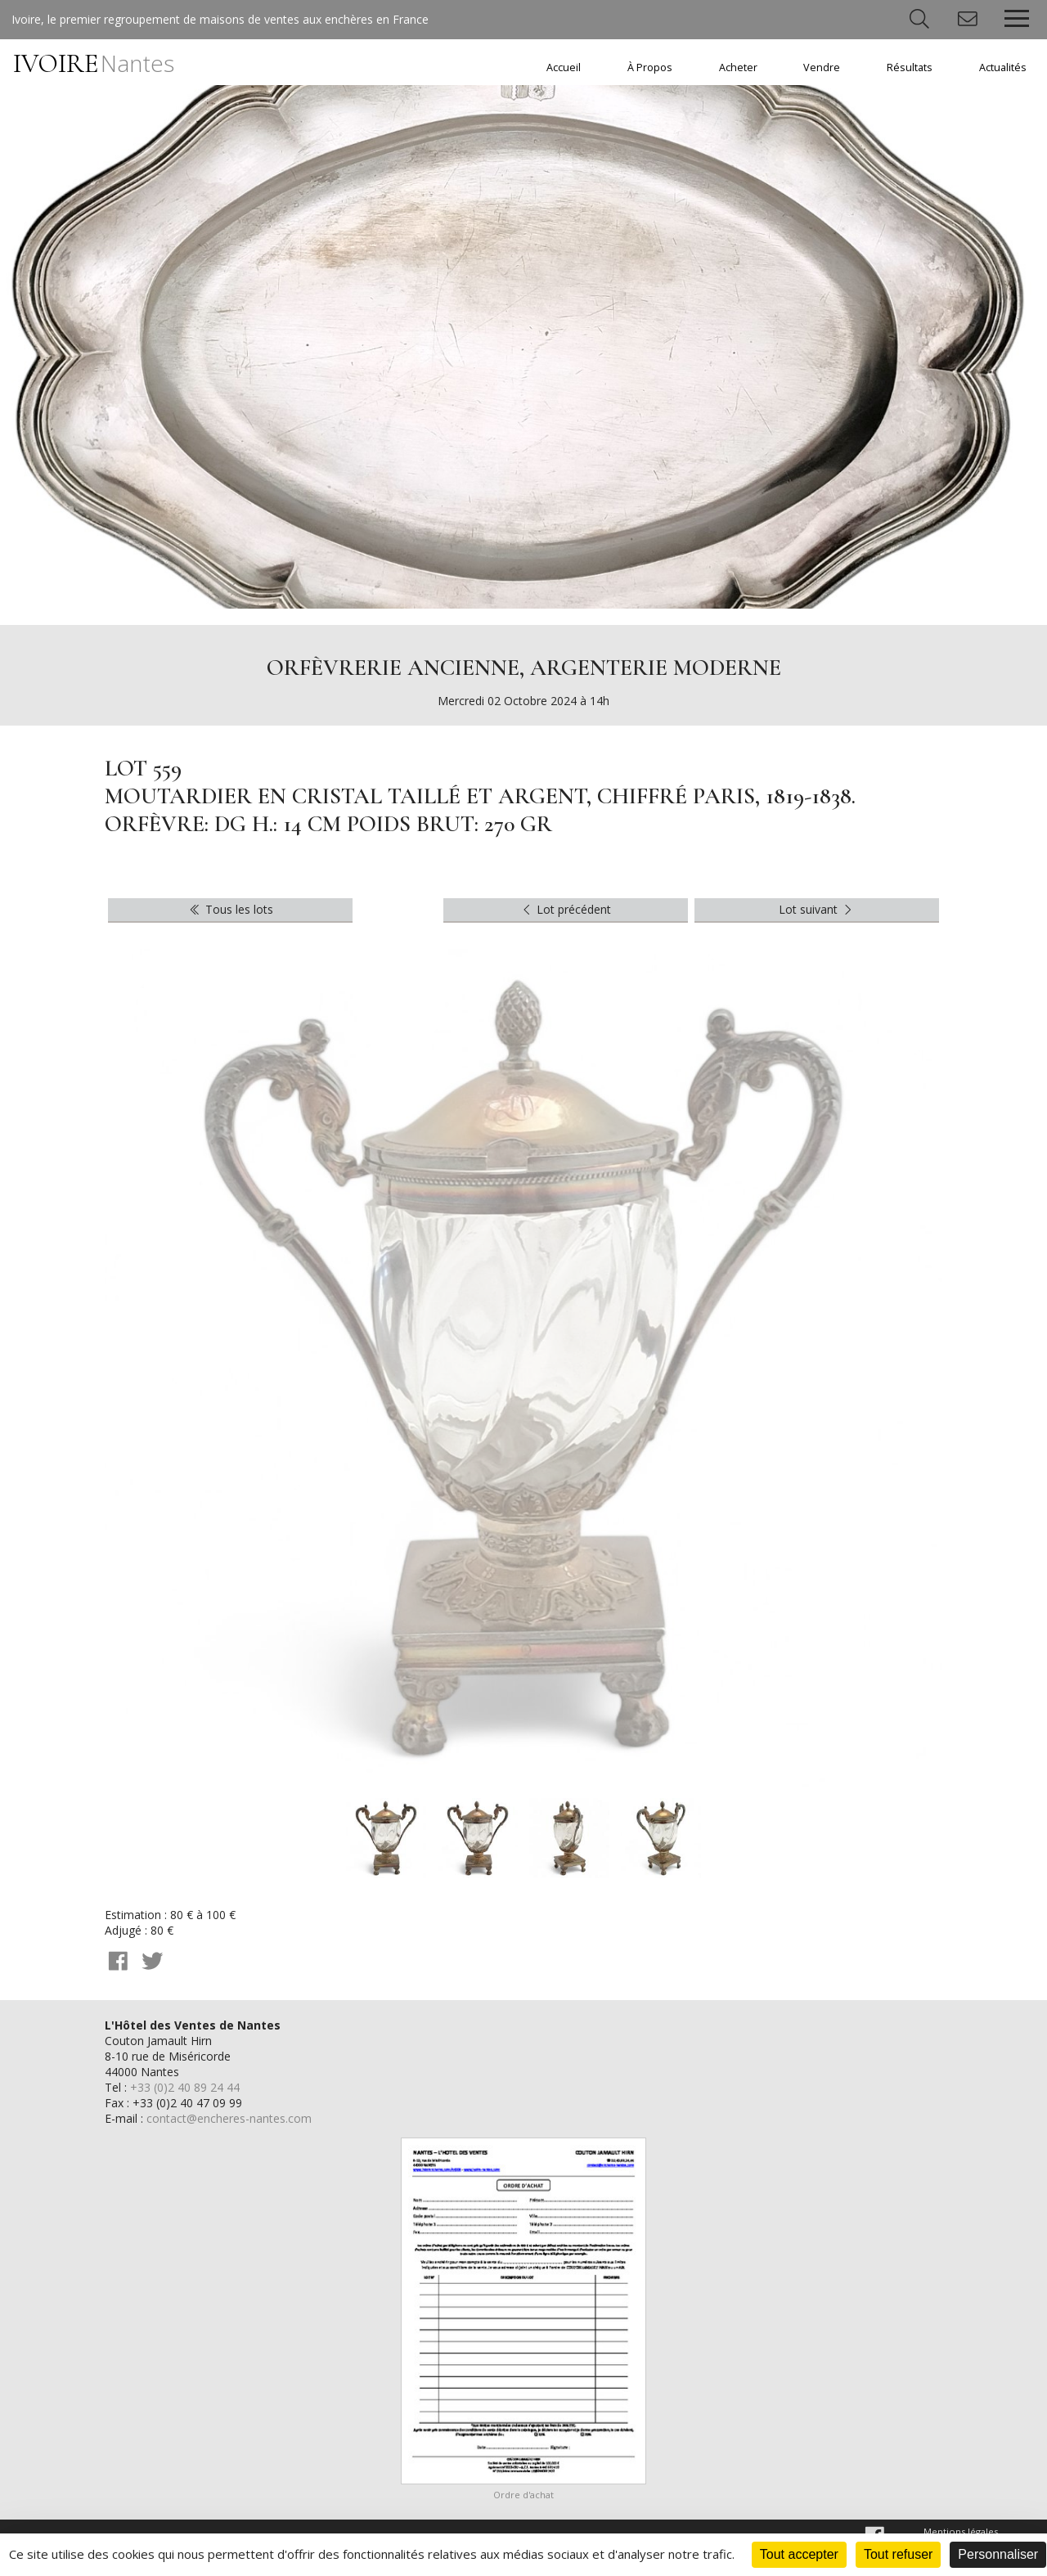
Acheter (738, 67)
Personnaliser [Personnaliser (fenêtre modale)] (998, 2554)
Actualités (1003, 67)
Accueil (563, 67)
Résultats (909, 67)
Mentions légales (960, 2531)
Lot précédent (565, 909)
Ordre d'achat (523, 2494)
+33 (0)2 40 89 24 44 (185, 2087)
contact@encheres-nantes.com (229, 2118)
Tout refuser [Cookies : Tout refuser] (898, 2554)
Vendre (821, 67)
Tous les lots (230, 909)
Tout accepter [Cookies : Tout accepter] (799, 2554)
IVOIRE (93, 63)
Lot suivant (817, 909)
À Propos (649, 67)
